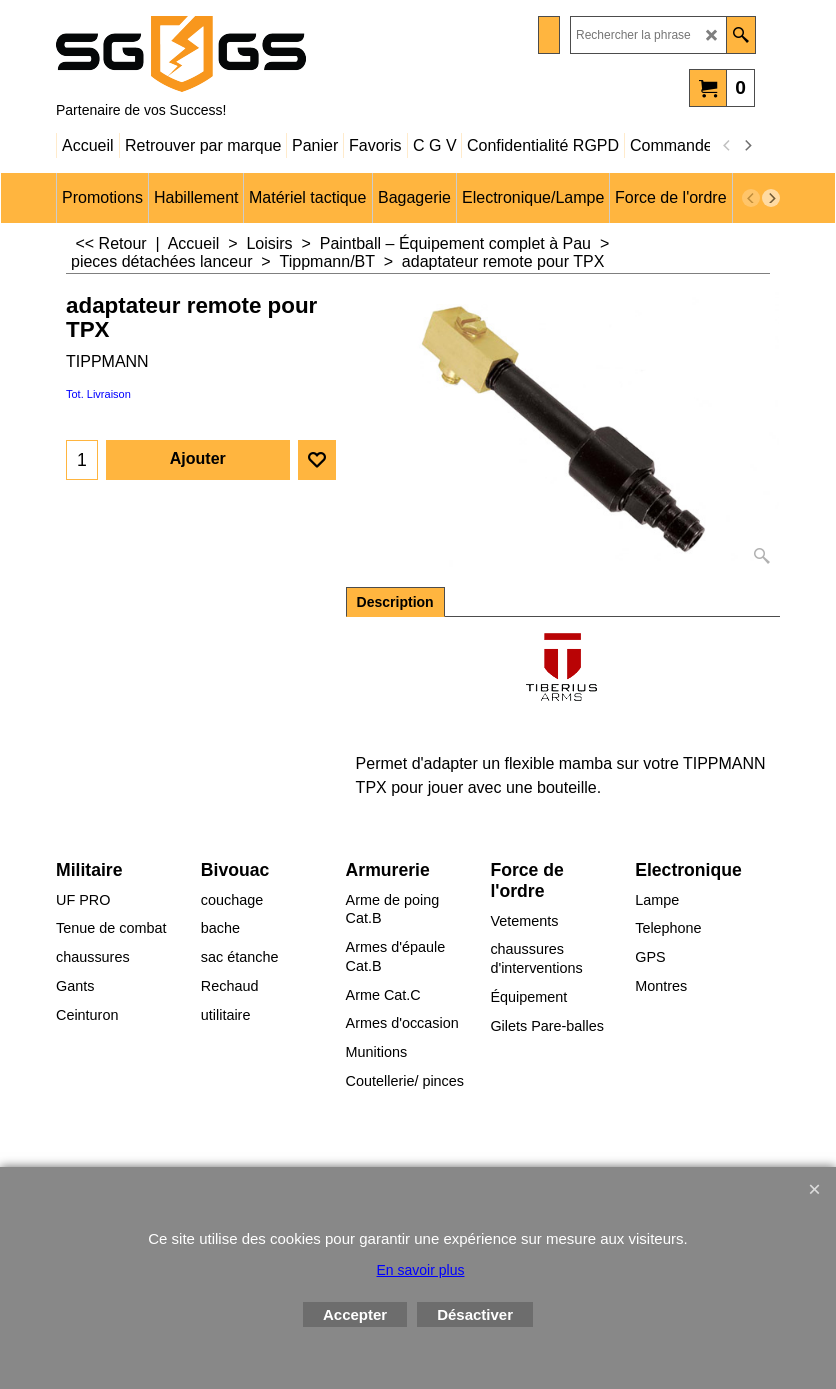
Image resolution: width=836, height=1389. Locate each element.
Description (395, 602)
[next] (747, 146)
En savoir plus (421, 1270)
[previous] (727, 146)
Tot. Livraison (98, 394)
